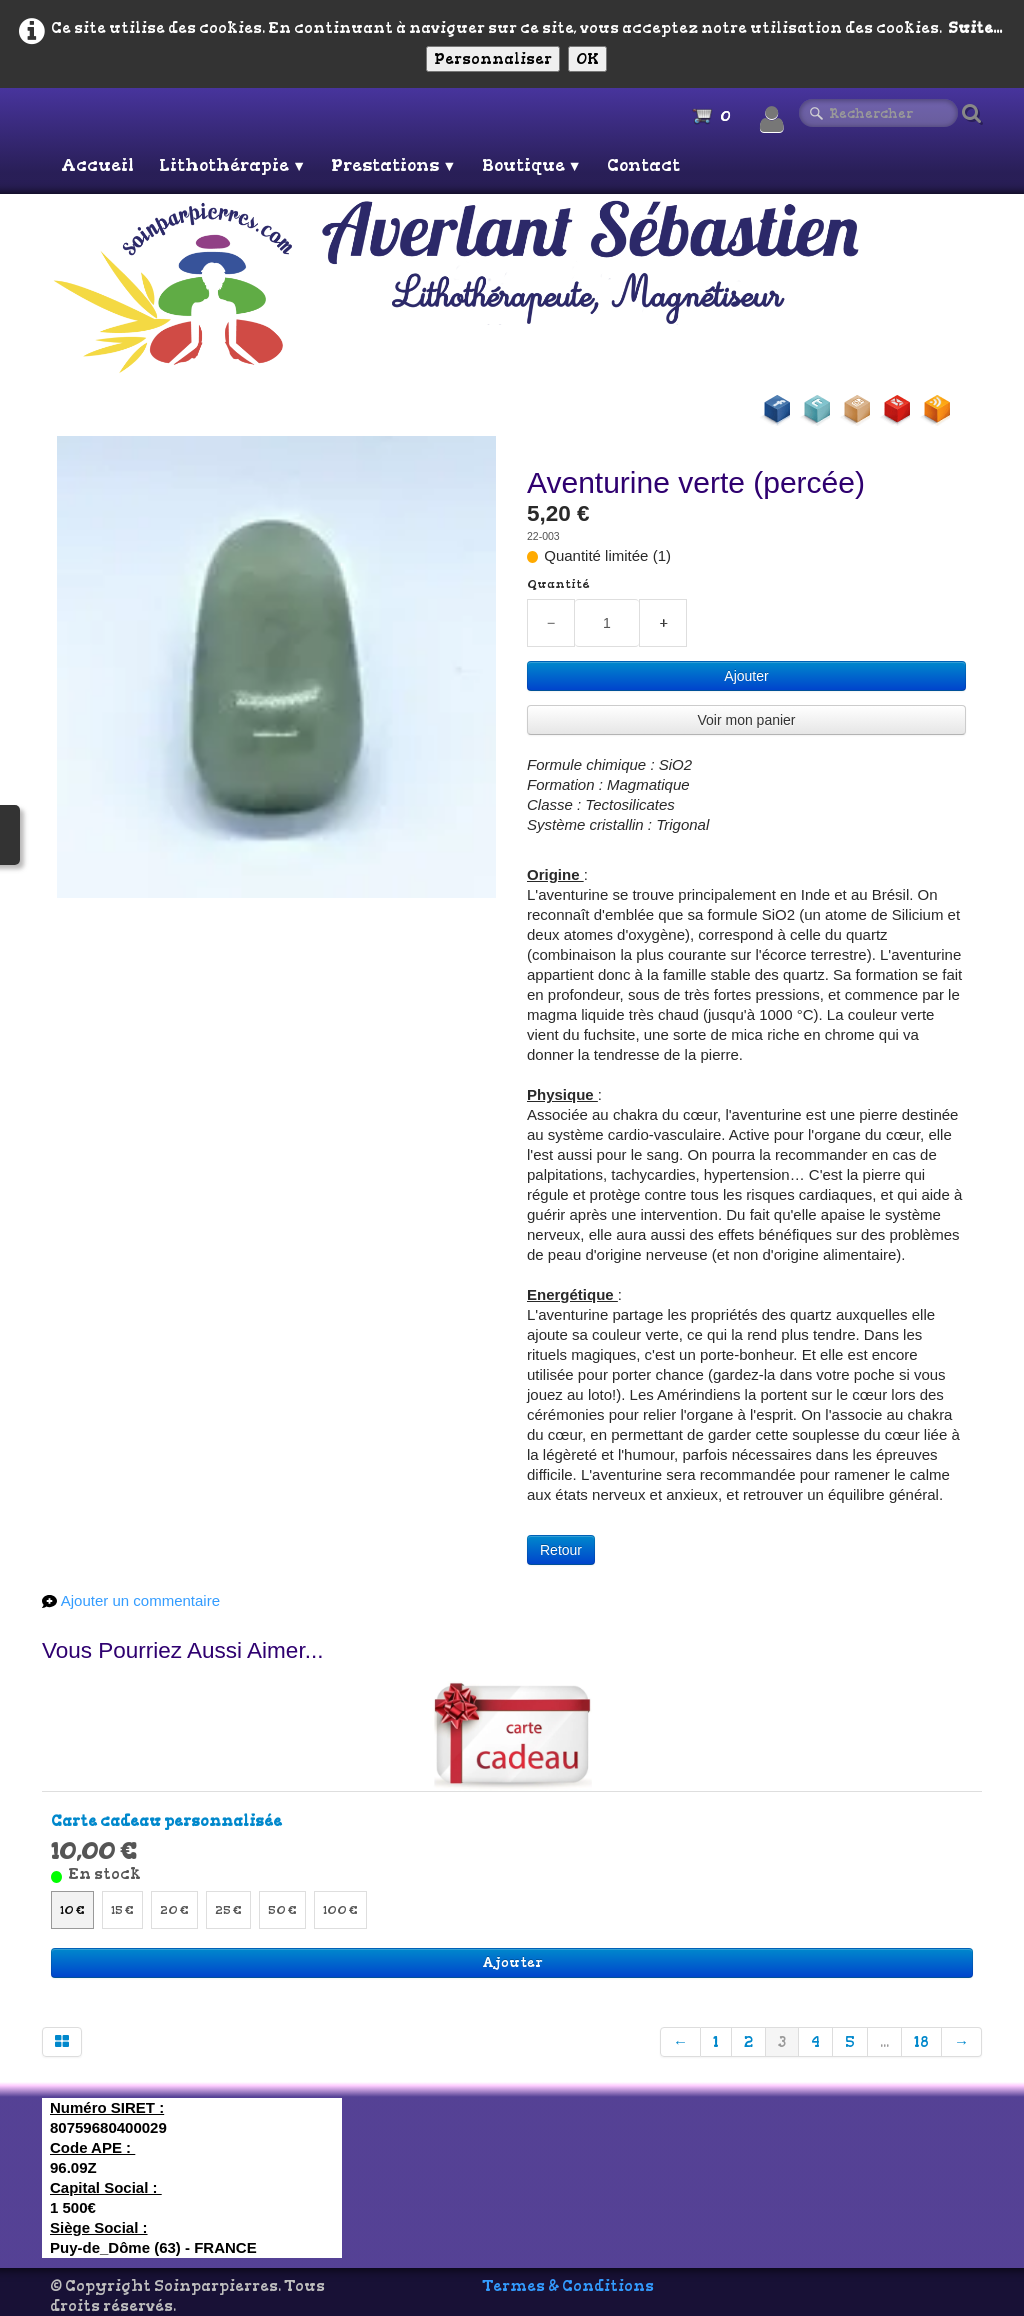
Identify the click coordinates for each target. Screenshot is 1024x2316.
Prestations (393, 165)
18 (921, 2042)
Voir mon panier (746, 720)
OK (587, 59)
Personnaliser (493, 59)
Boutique (532, 165)
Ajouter (746, 676)
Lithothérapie (232, 165)
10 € (72, 1910)
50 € (282, 1910)
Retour (561, 1550)
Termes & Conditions (568, 2286)
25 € (228, 1910)
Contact (643, 165)
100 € (340, 1910)
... (884, 2042)
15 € (122, 1910)
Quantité (558, 584)
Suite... (975, 28)
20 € (174, 1910)
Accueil (97, 165)
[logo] (515, 286)
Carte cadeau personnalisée (166, 1821)
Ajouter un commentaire (140, 1600)
